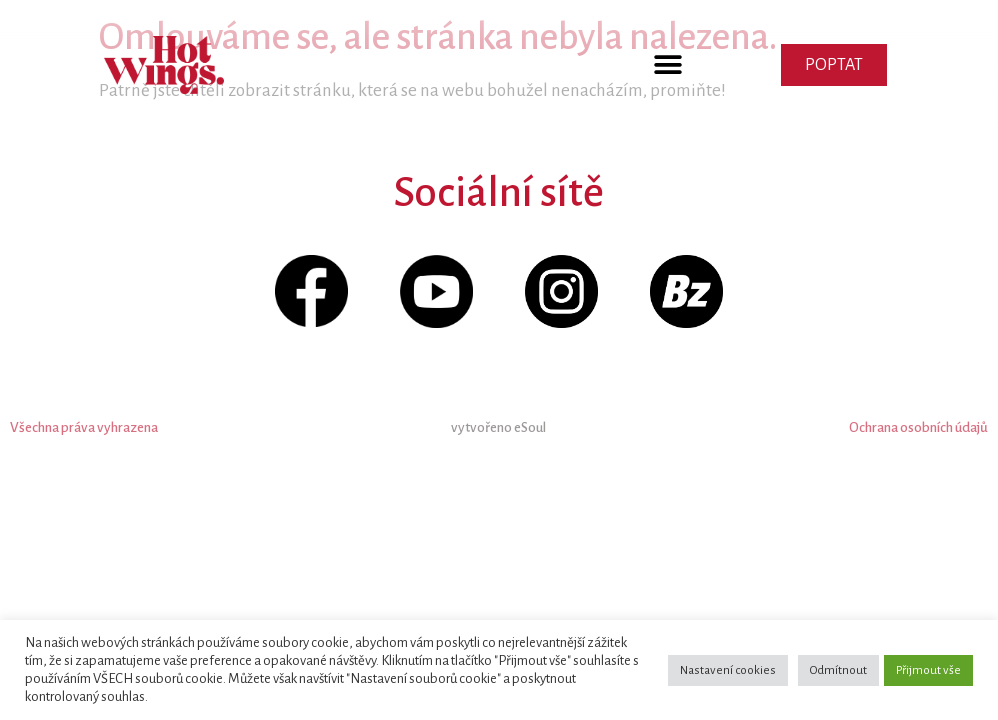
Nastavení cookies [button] (728, 670)
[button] (668, 65)
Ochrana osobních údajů (918, 427)
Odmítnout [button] (838, 670)
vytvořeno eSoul (498, 427)
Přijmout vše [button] (928, 670)
